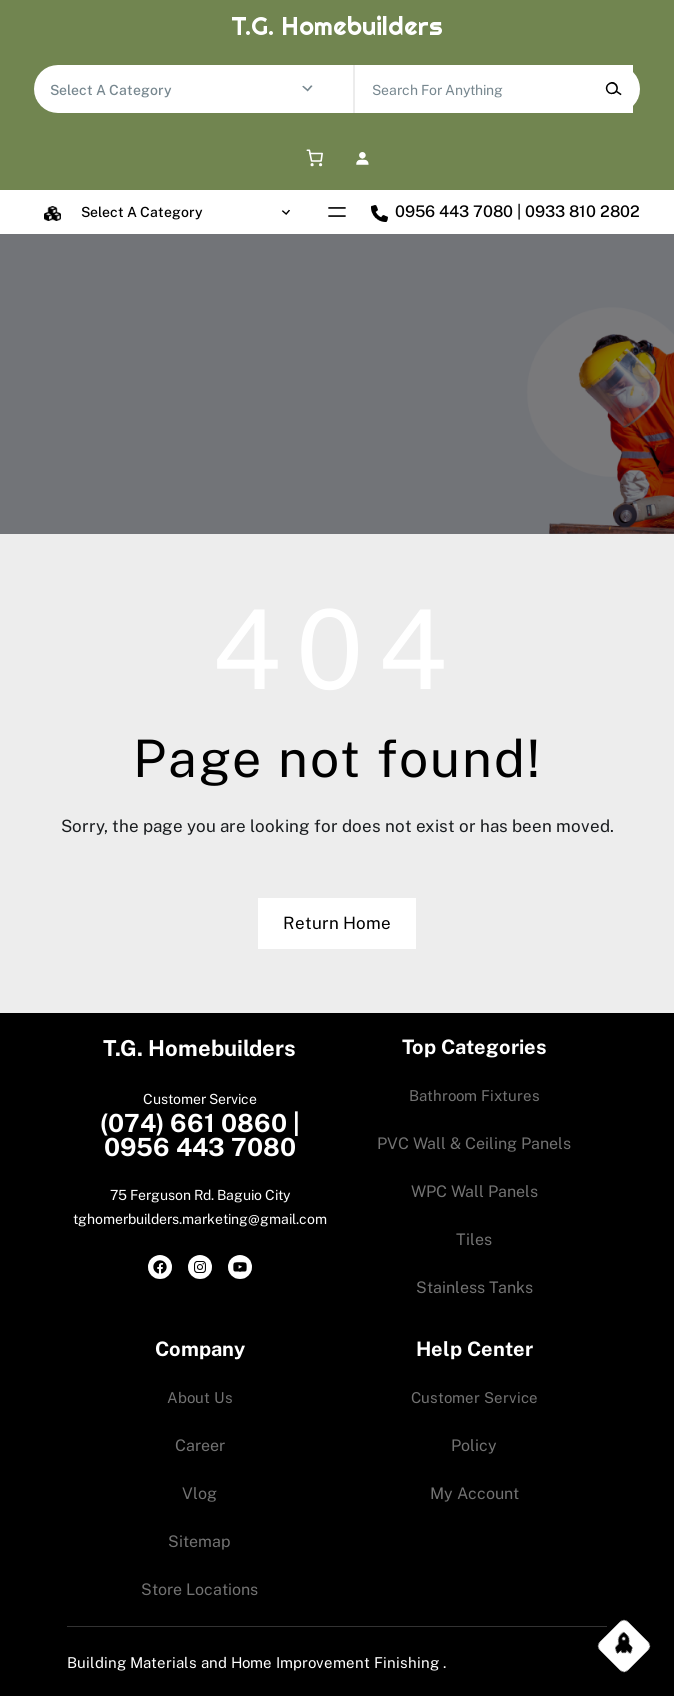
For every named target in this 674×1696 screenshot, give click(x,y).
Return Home (337, 923)
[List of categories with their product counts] (175, 90)
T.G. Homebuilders (337, 26)
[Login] (362, 158)
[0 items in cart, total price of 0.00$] (311, 158)
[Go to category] (307, 89)
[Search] (612, 89)
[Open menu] (337, 212)
